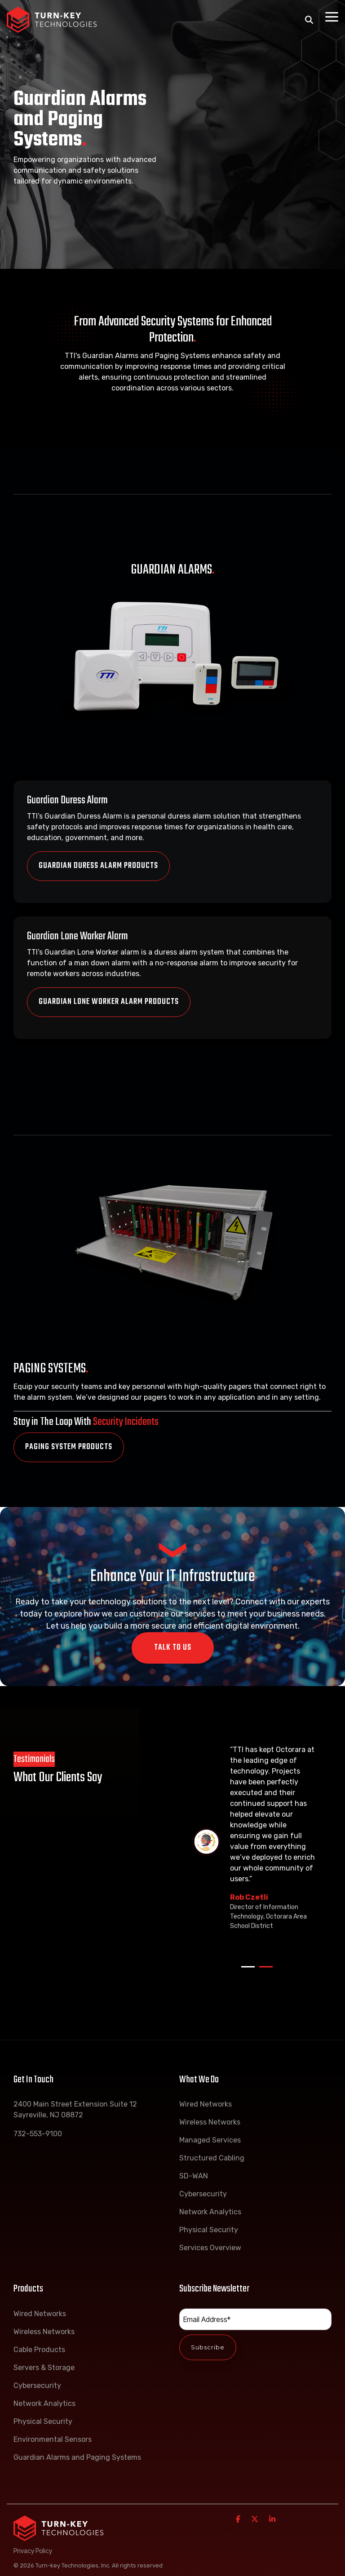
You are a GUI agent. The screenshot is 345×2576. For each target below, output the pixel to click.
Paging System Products (68, 1447)
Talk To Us (172, 1647)
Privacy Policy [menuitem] (32, 2550)
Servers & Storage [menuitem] (44, 2367)
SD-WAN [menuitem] (193, 2176)
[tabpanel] (257, 1841)
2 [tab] (263, 1970)
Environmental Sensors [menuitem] (52, 2439)
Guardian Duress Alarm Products (98, 865)
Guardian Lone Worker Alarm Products (109, 983)
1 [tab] (245, 1970)
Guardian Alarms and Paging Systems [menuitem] (77, 2457)
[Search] (309, 19)
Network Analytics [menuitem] (210, 2212)
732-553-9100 (37, 2133)
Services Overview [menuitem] (210, 2247)
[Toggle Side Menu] (331, 16)
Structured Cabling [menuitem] (211, 2158)
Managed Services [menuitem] (210, 2140)
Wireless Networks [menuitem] (209, 2122)
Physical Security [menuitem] (208, 2230)
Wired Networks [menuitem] (205, 2104)
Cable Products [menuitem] (39, 2349)
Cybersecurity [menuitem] (203, 2194)
